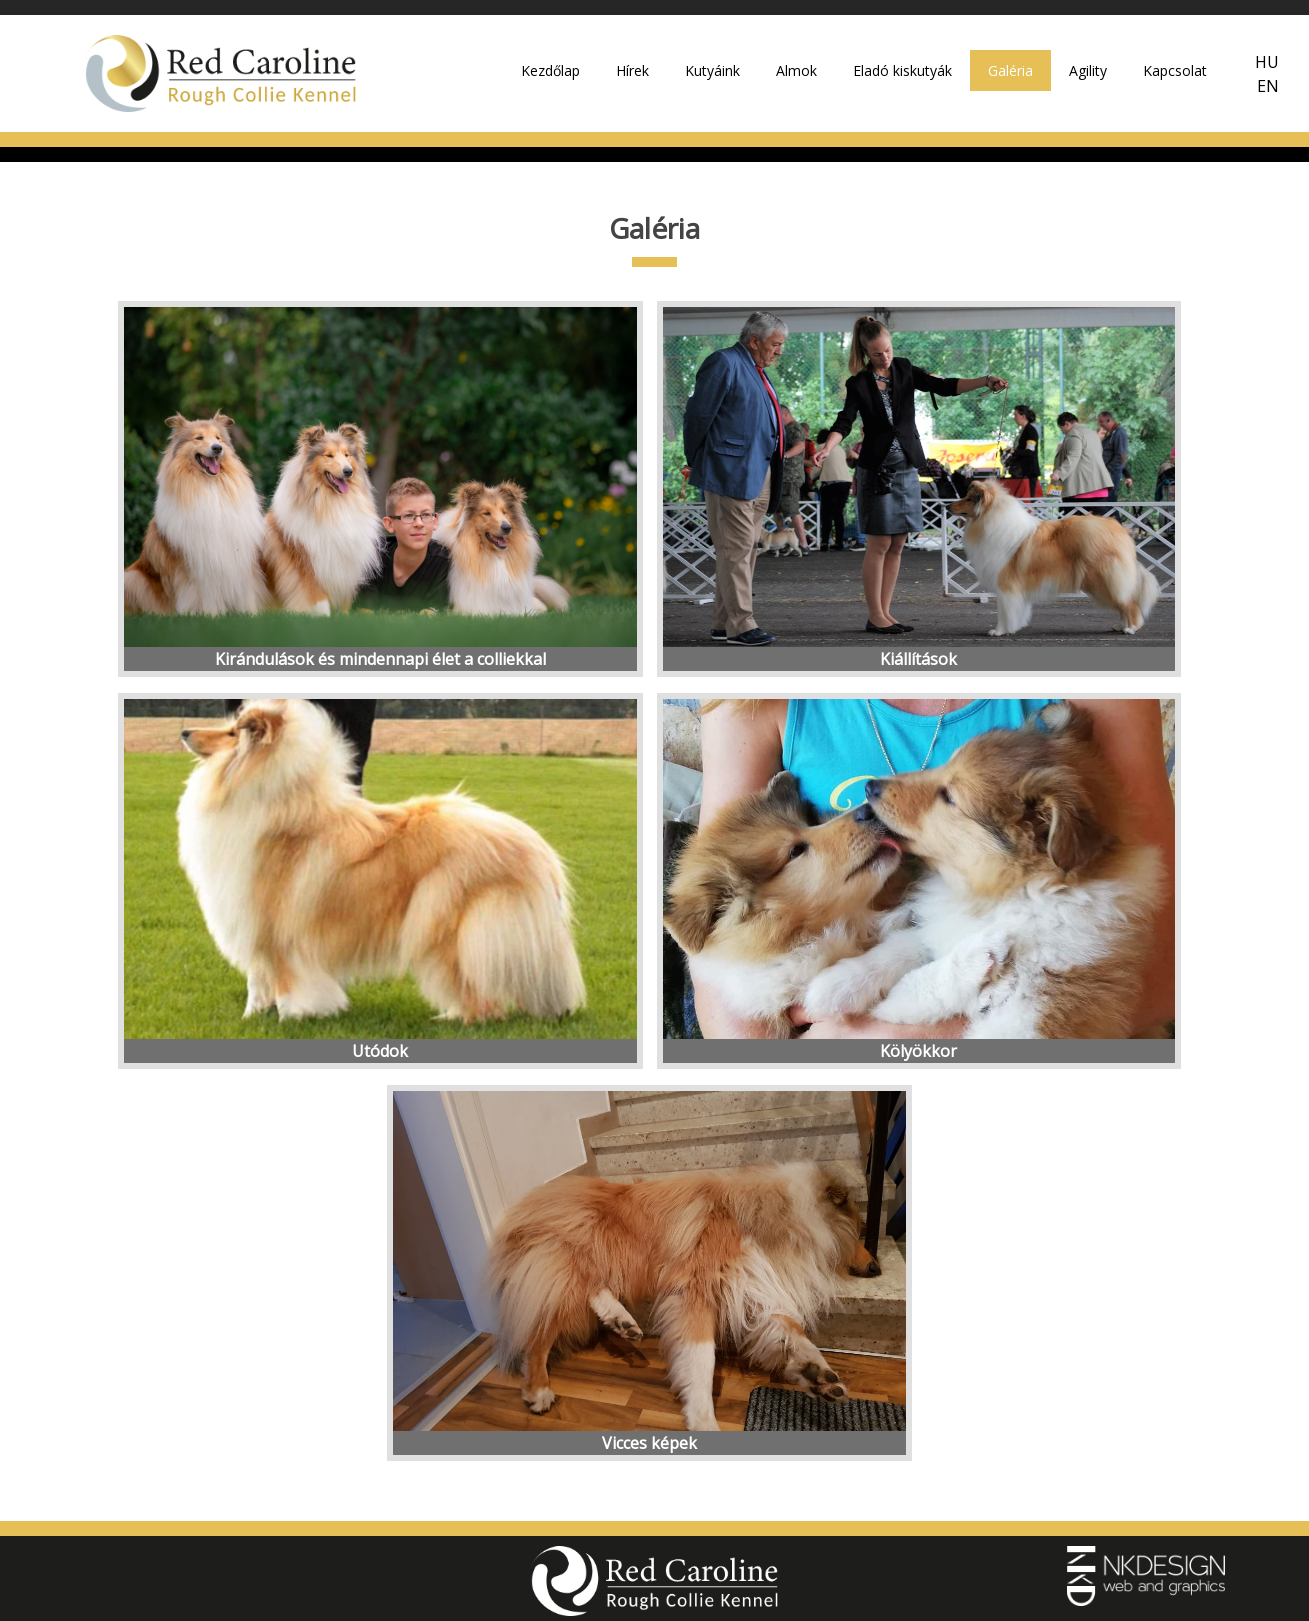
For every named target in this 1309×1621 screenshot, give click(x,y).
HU (1267, 62)
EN (1268, 86)
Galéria (1010, 70)
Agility (1088, 70)
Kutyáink (712, 70)
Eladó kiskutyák (902, 70)
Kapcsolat (1175, 70)
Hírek (632, 70)
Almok (796, 70)
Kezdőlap (550, 70)
